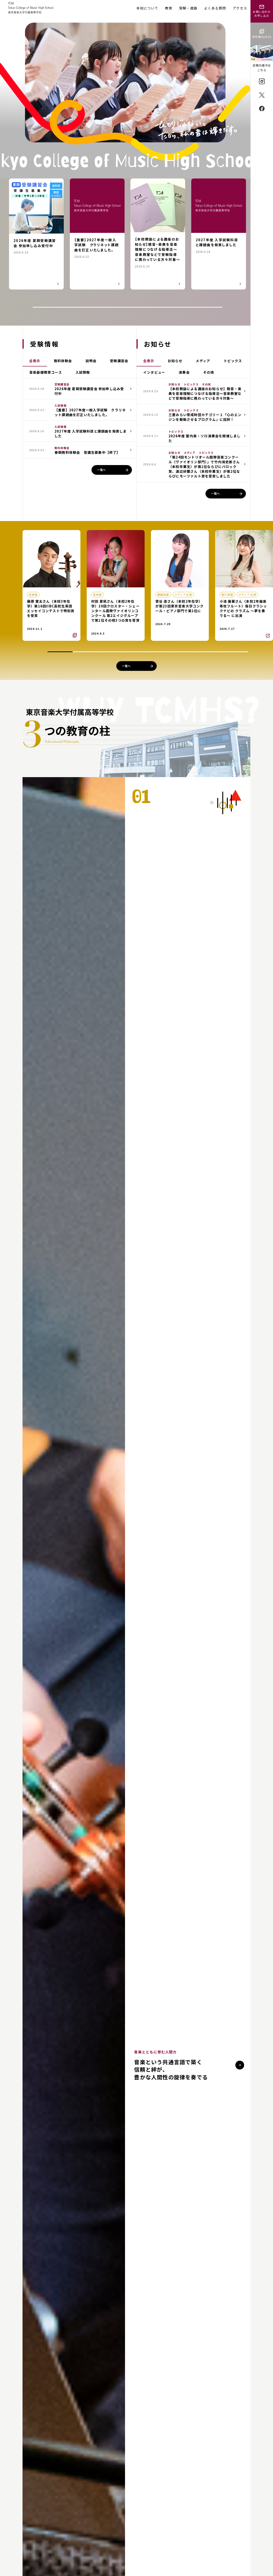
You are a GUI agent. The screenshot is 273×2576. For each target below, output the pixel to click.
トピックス (191, 384)
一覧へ (112, 470)
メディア (190, 452)
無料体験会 (62, 448)
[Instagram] (261, 81)
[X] (261, 95)
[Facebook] (261, 108)
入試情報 (60, 405)
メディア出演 (183, 594)
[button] (53, 307)
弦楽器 (33, 594)
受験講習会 (62, 384)
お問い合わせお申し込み (262, 11)
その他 (206, 384)
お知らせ (174, 384)
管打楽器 (227, 594)
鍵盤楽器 (163, 594)
